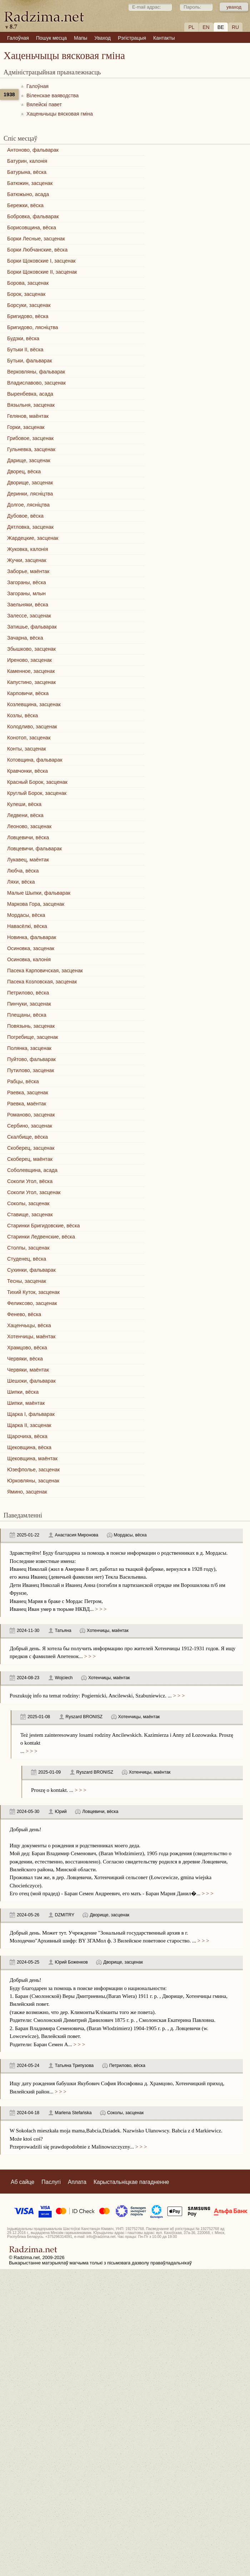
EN (205, 27)
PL (191, 27)
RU (235, 27)
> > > (100, 1609)
